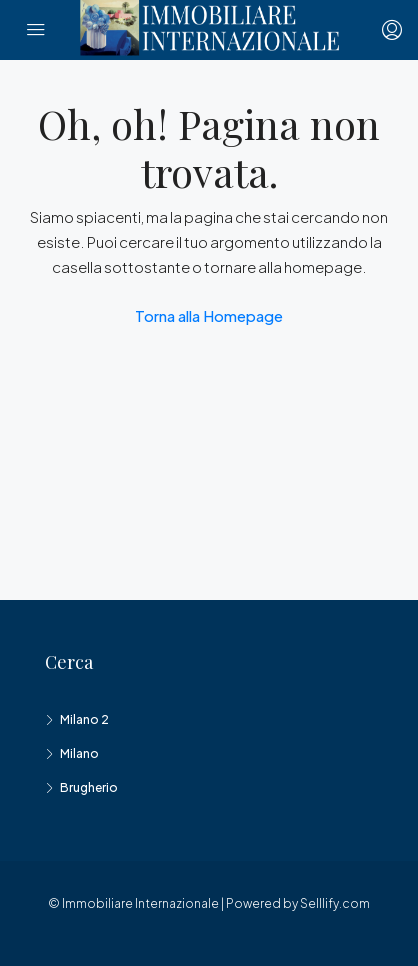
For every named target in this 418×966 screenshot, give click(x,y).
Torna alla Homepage (209, 315)
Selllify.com (335, 903)
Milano (79, 753)
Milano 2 (84, 719)
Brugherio (89, 787)
